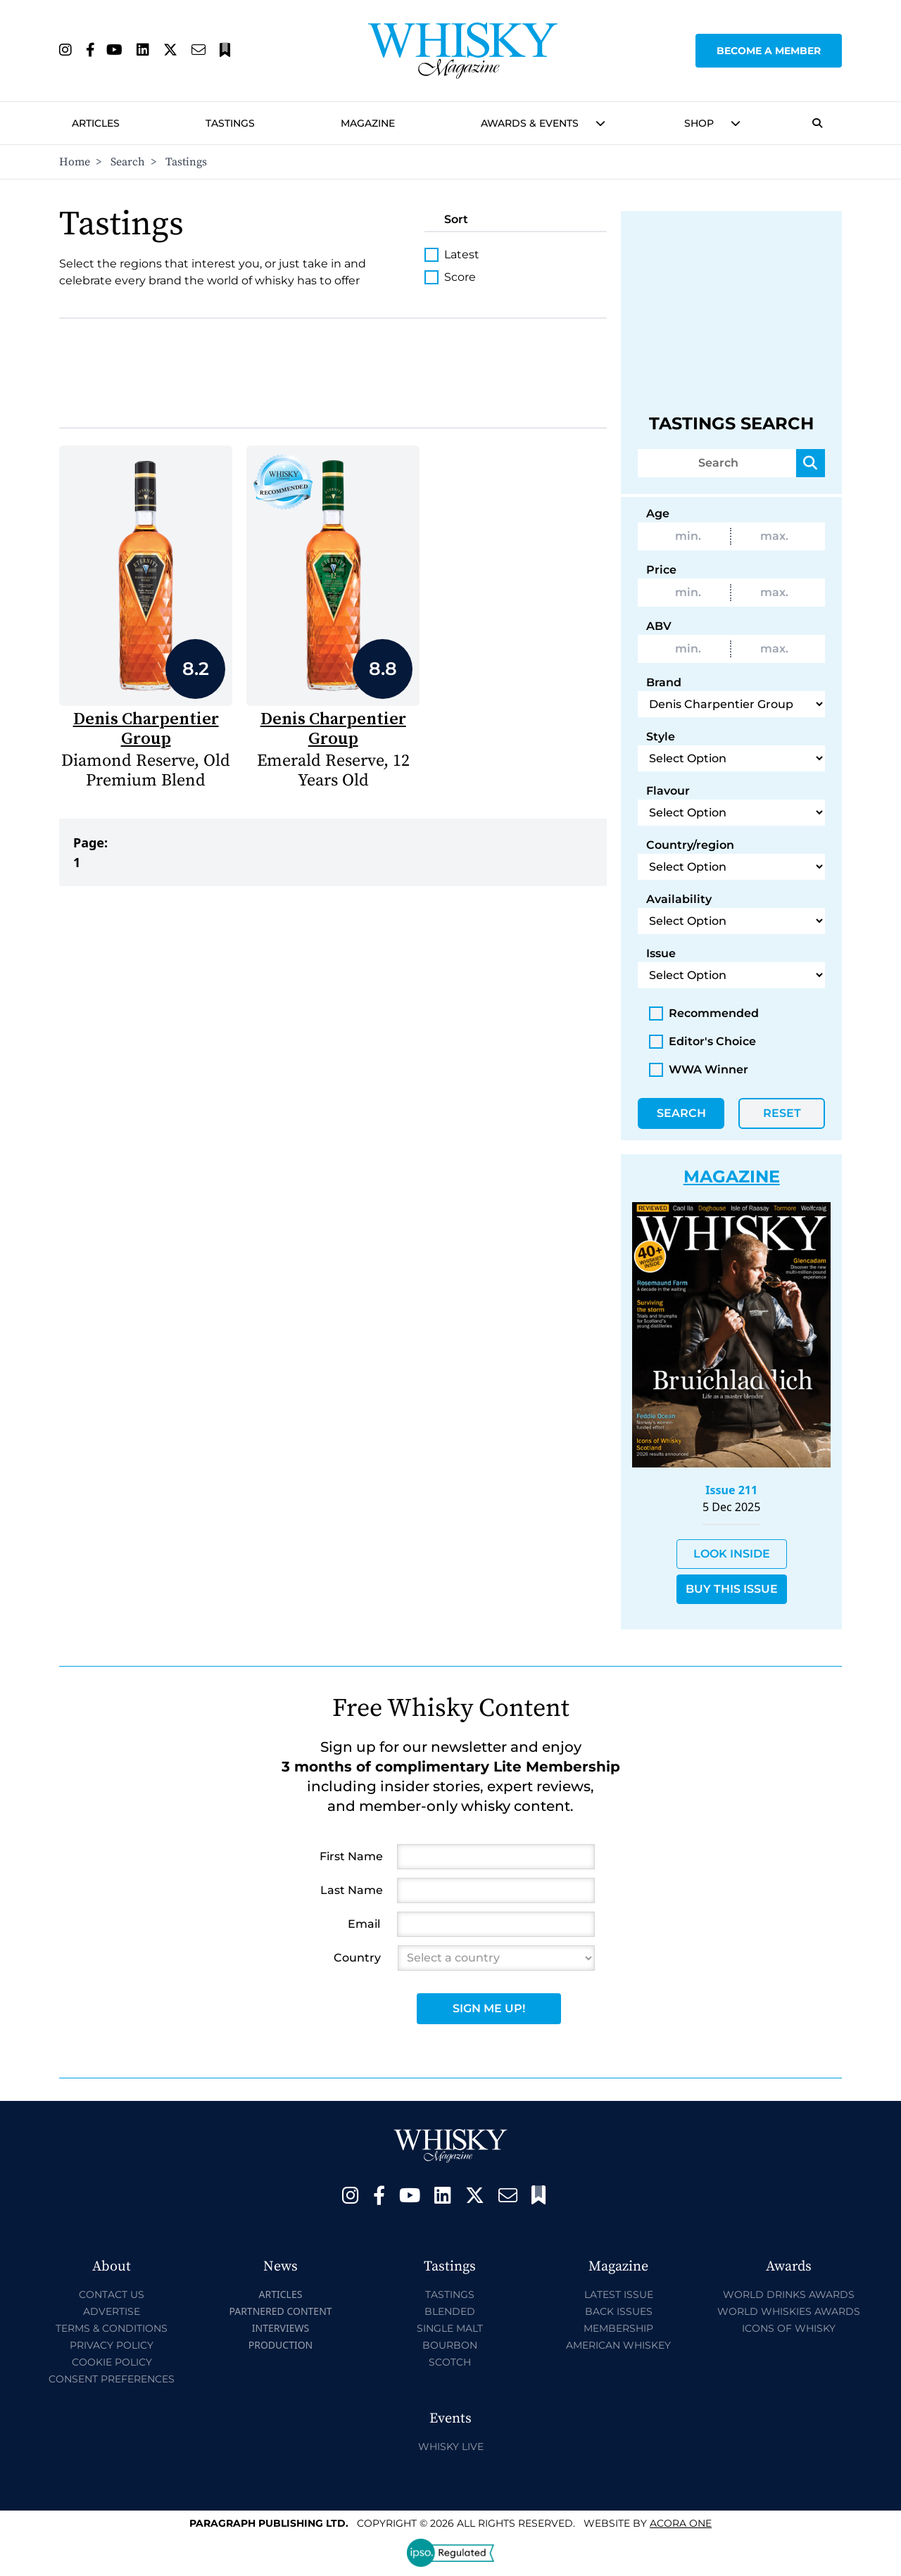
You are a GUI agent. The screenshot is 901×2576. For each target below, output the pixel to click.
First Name (351, 1856)
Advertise (111, 2311)
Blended (449, 2311)
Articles (96, 123)
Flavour (668, 790)
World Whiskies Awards (788, 2311)
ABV (659, 626)
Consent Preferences (112, 2379)
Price (661, 569)
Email (364, 1924)
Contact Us (111, 2294)
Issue (661, 953)
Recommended (704, 1013)
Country (357, 1957)
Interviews (280, 2328)
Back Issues (619, 2311)
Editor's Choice (702, 1042)
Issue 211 (731, 1490)
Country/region (690, 845)
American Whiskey (618, 2345)
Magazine (368, 123)
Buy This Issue (732, 1589)
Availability (679, 899)
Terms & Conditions (112, 2328)
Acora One (681, 2523)
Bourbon (449, 2345)
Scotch (450, 2362)
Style (660, 736)
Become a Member (769, 50)
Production (280, 2344)
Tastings (230, 123)
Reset (782, 1113)
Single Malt (450, 2328)
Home (74, 162)
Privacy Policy (111, 2345)
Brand (663, 682)
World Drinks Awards (789, 2294)
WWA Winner (698, 1070)
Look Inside (731, 1553)
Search (128, 162)
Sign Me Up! (489, 2008)
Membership (618, 2328)
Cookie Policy (112, 2362)
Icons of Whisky (789, 2328)
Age (657, 513)
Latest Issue (618, 2294)
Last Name (351, 1890)
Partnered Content (280, 2311)
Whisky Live (451, 2446)
